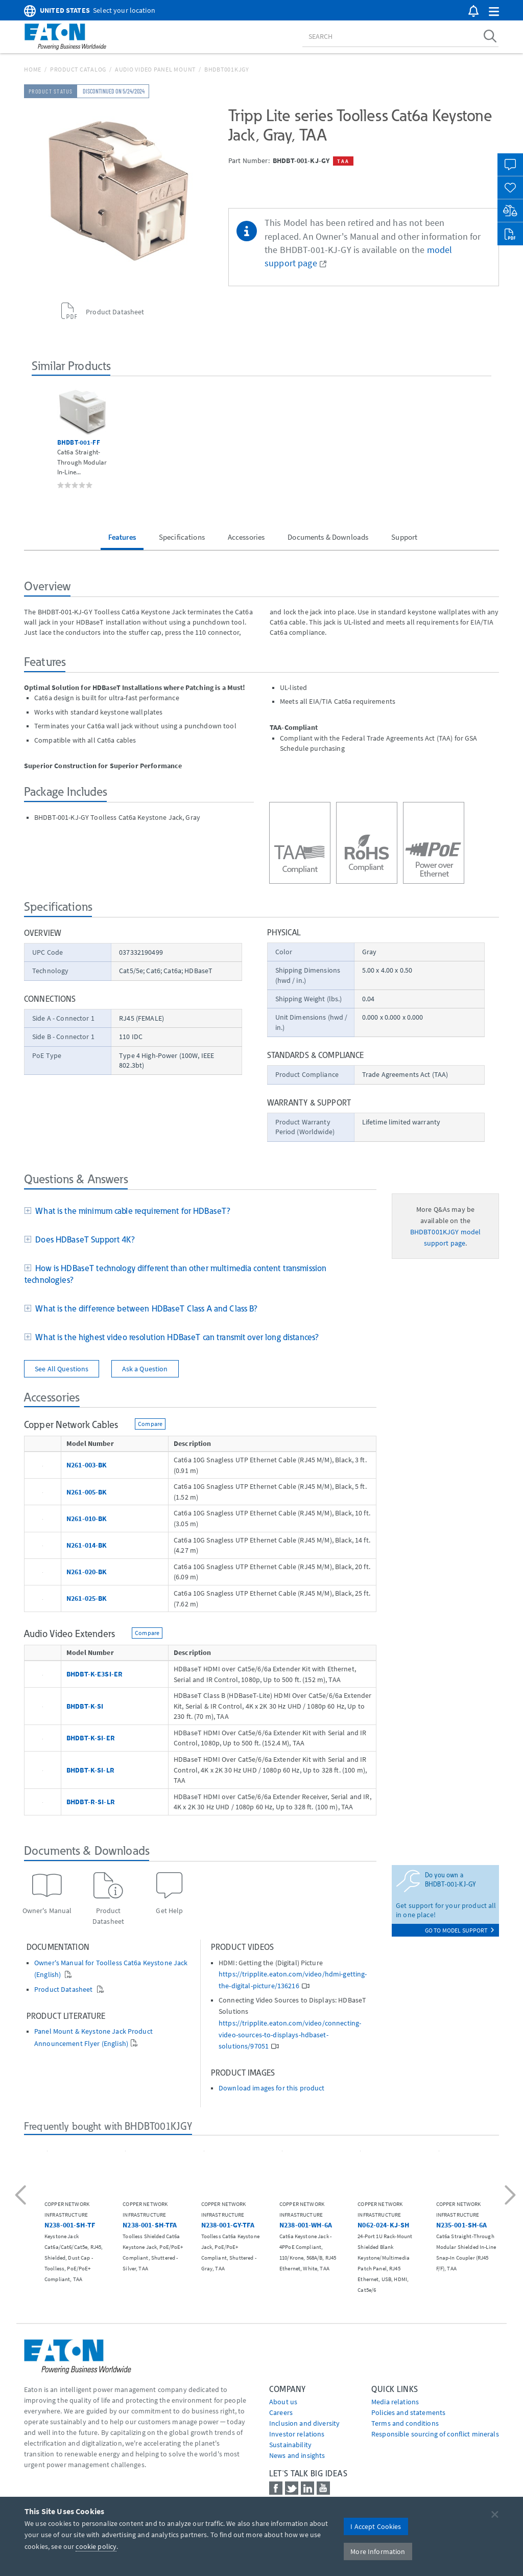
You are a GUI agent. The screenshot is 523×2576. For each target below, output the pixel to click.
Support (404, 537)
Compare (150, 1424)
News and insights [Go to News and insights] (297, 2455)
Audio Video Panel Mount (155, 69)
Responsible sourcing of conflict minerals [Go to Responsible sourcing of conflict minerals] (435, 2434)
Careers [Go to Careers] (281, 2412)
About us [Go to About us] (283, 2401)
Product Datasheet (64, 1989)
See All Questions (61, 1368)
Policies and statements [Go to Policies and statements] (408, 2412)
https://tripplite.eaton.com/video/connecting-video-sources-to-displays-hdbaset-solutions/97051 (290, 2035)
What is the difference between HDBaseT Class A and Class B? (144, 1308)
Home (32, 69)
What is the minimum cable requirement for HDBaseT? (130, 1211)
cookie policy (96, 2546)
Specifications (182, 537)
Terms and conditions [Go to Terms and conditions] (405, 2423)
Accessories (246, 537)
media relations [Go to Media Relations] (395, 2401)
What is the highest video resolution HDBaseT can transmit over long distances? (175, 1337)
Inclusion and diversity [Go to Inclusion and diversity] (304, 2423)
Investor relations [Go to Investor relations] (297, 2434)
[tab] (200, 1212)
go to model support (459, 1930)
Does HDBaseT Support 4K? (83, 1239)
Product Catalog (78, 69)
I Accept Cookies (375, 2526)
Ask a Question (145, 1368)
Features (122, 537)
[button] (494, 12)
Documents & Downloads (328, 537)
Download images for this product (271, 2088)
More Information (377, 2551)
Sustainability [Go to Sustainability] (290, 2444)
